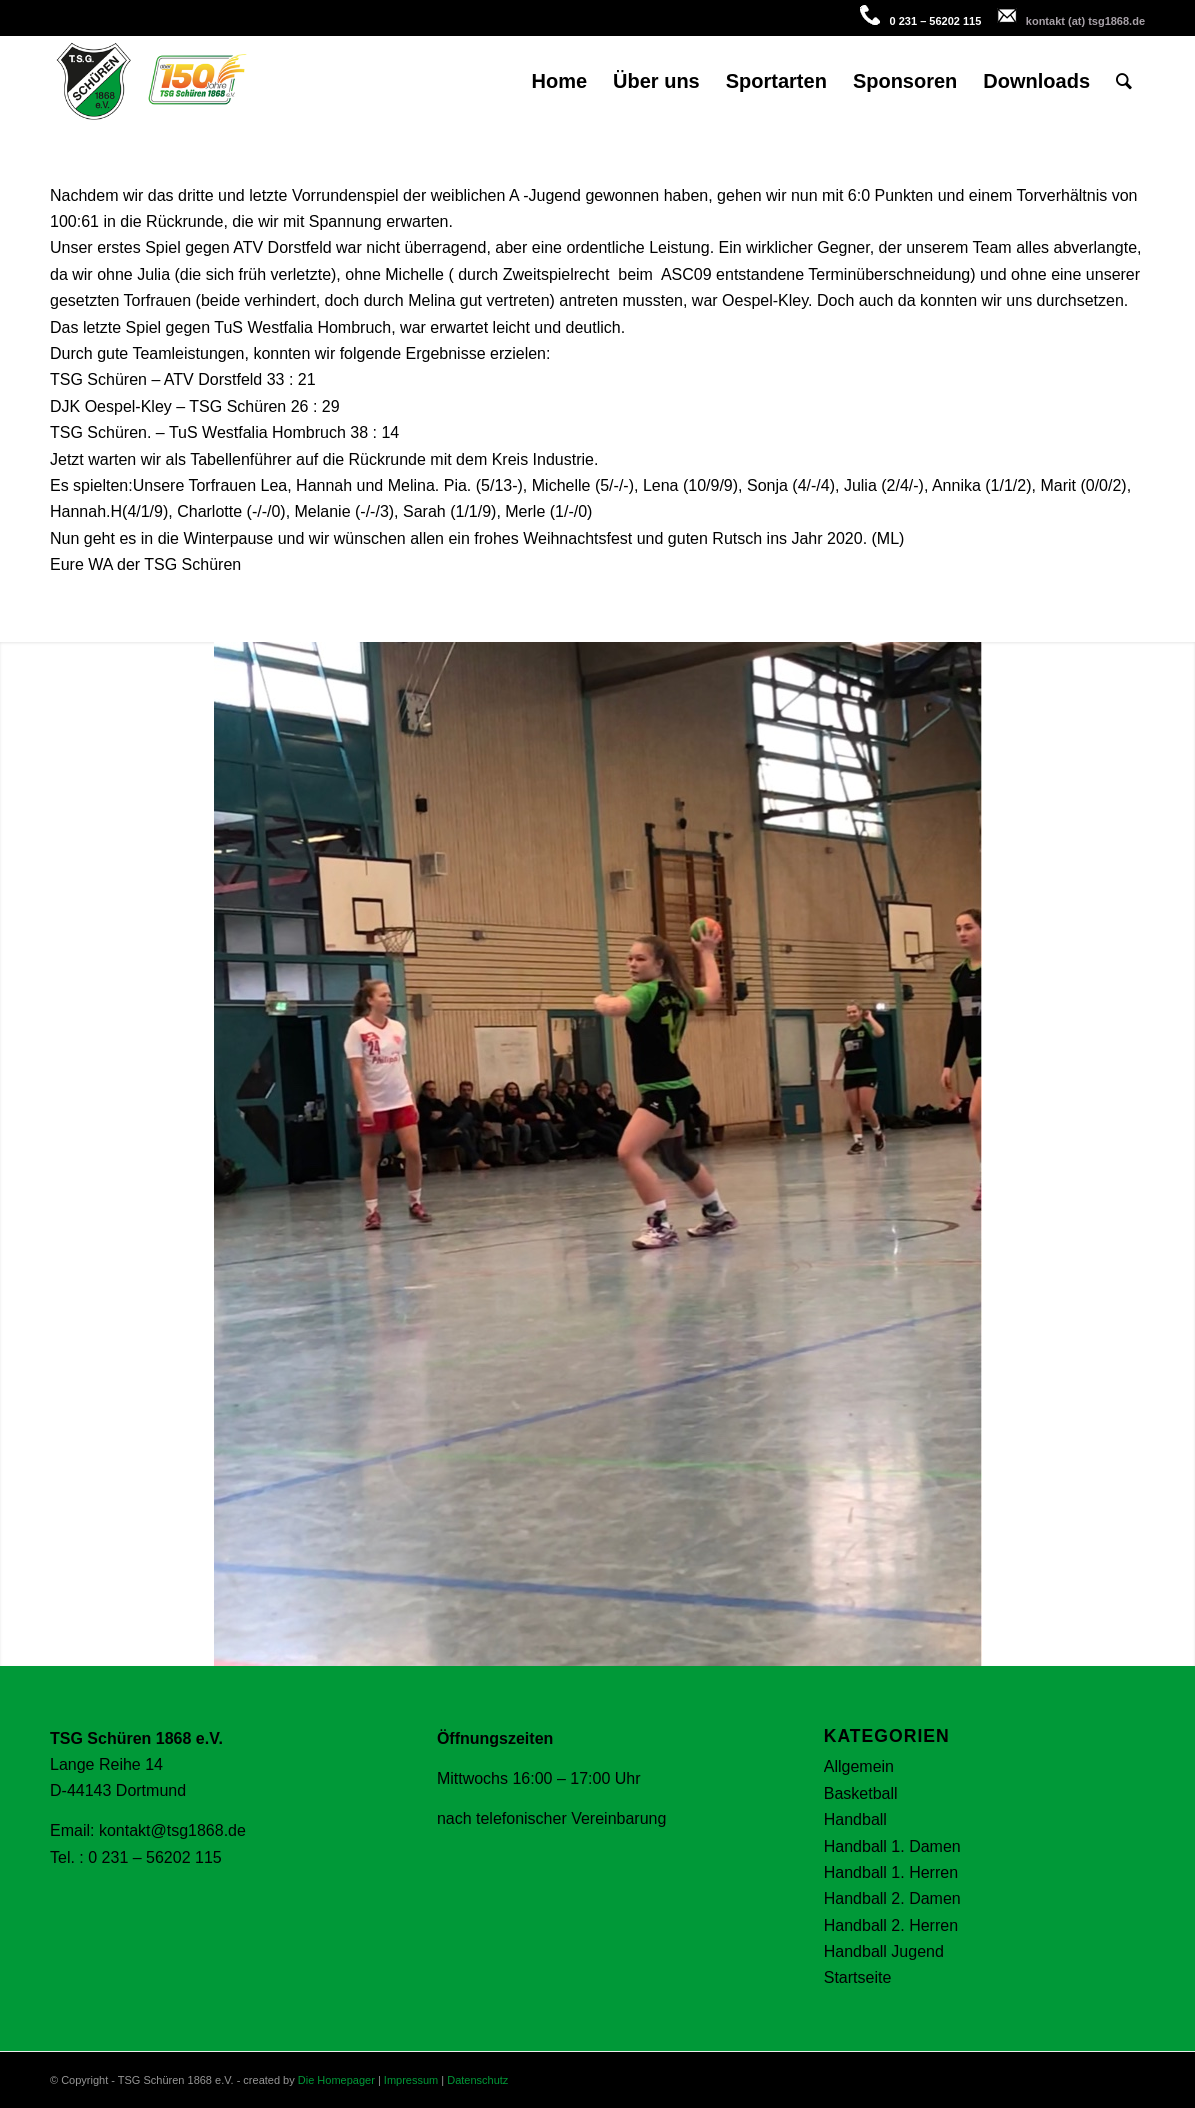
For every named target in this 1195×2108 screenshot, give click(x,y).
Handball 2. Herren (891, 1925)
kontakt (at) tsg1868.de (1085, 21)
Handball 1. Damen (892, 1846)
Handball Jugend (884, 1951)
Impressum (411, 2080)
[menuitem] (559, 81)
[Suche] (1124, 81)
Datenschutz (477, 2080)
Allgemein (859, 1766)
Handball (855, 1819)
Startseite (858, 1977)
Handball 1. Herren (891, 1872)
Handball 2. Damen (892, 1898)
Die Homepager (336, 2080)
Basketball (861, 1793)
